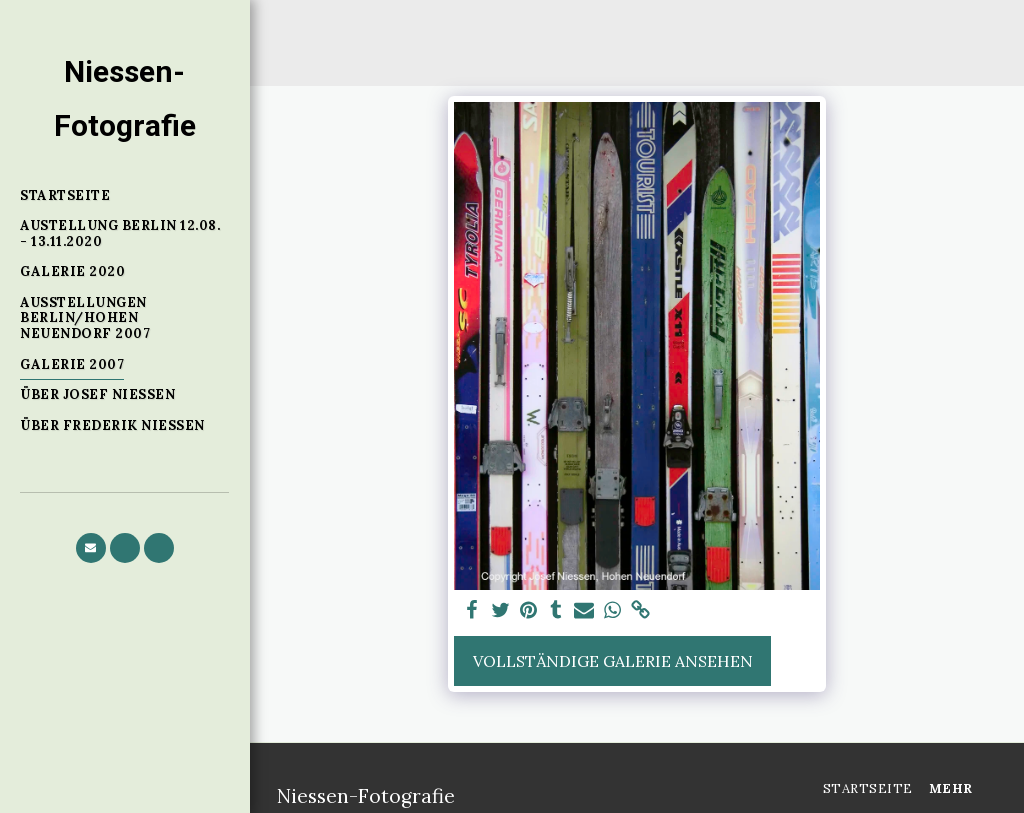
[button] (91, 548)
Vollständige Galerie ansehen (613, 661)
